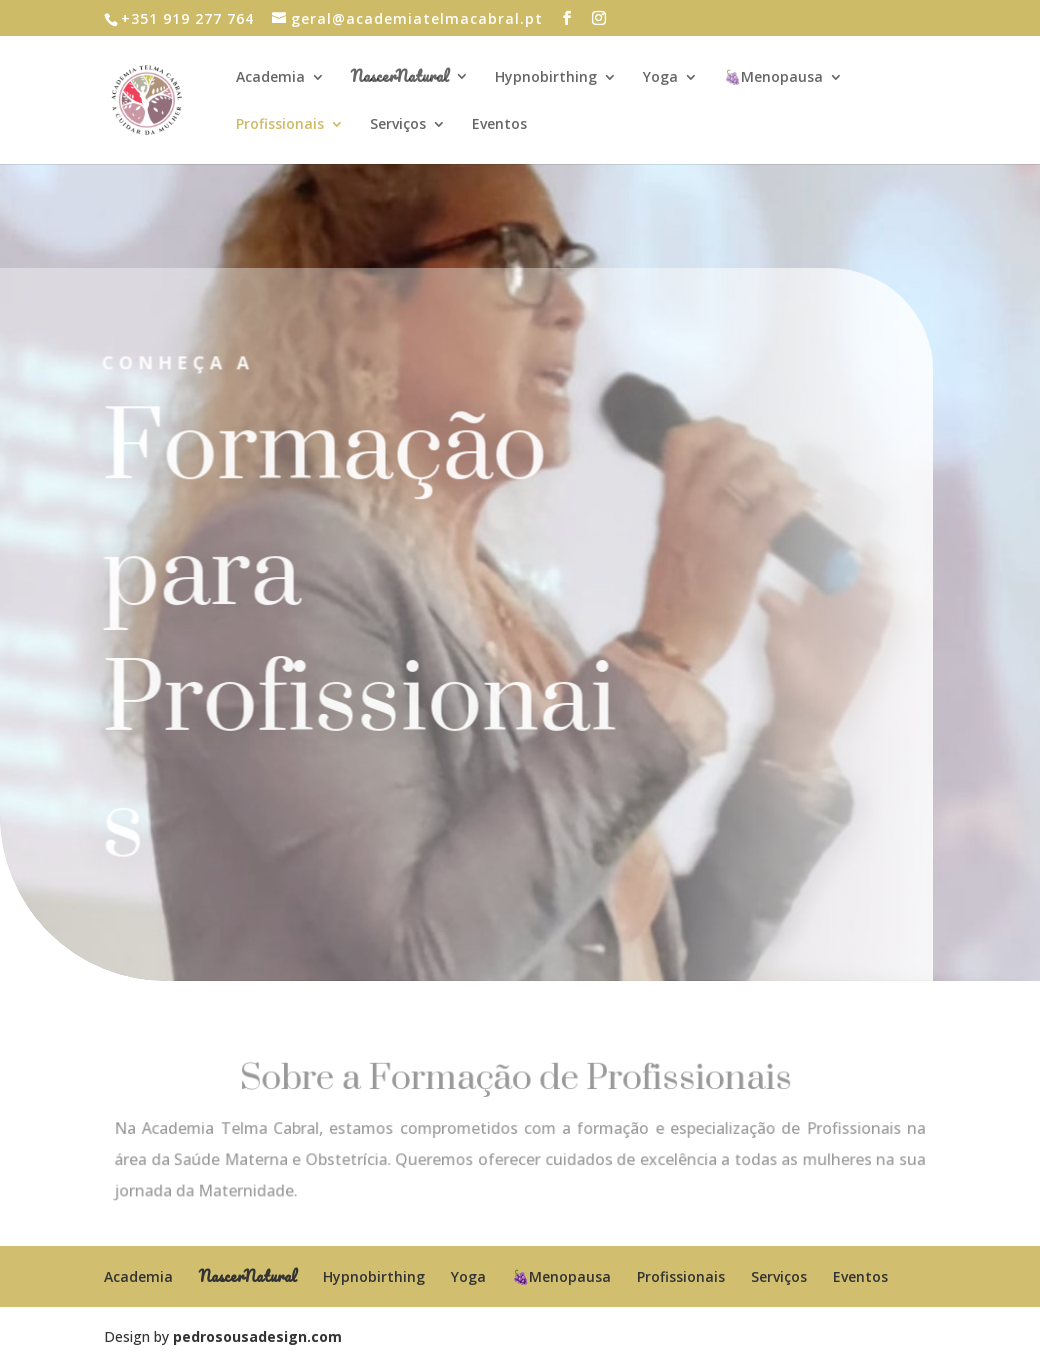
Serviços (398, 125)
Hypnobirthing (546, 78)
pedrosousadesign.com (257, 1336)
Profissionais (280, 125)
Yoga (660, 78)
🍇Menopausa (773, 78)
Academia (270, 78)
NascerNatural (400, 78)
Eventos (499, 125)
